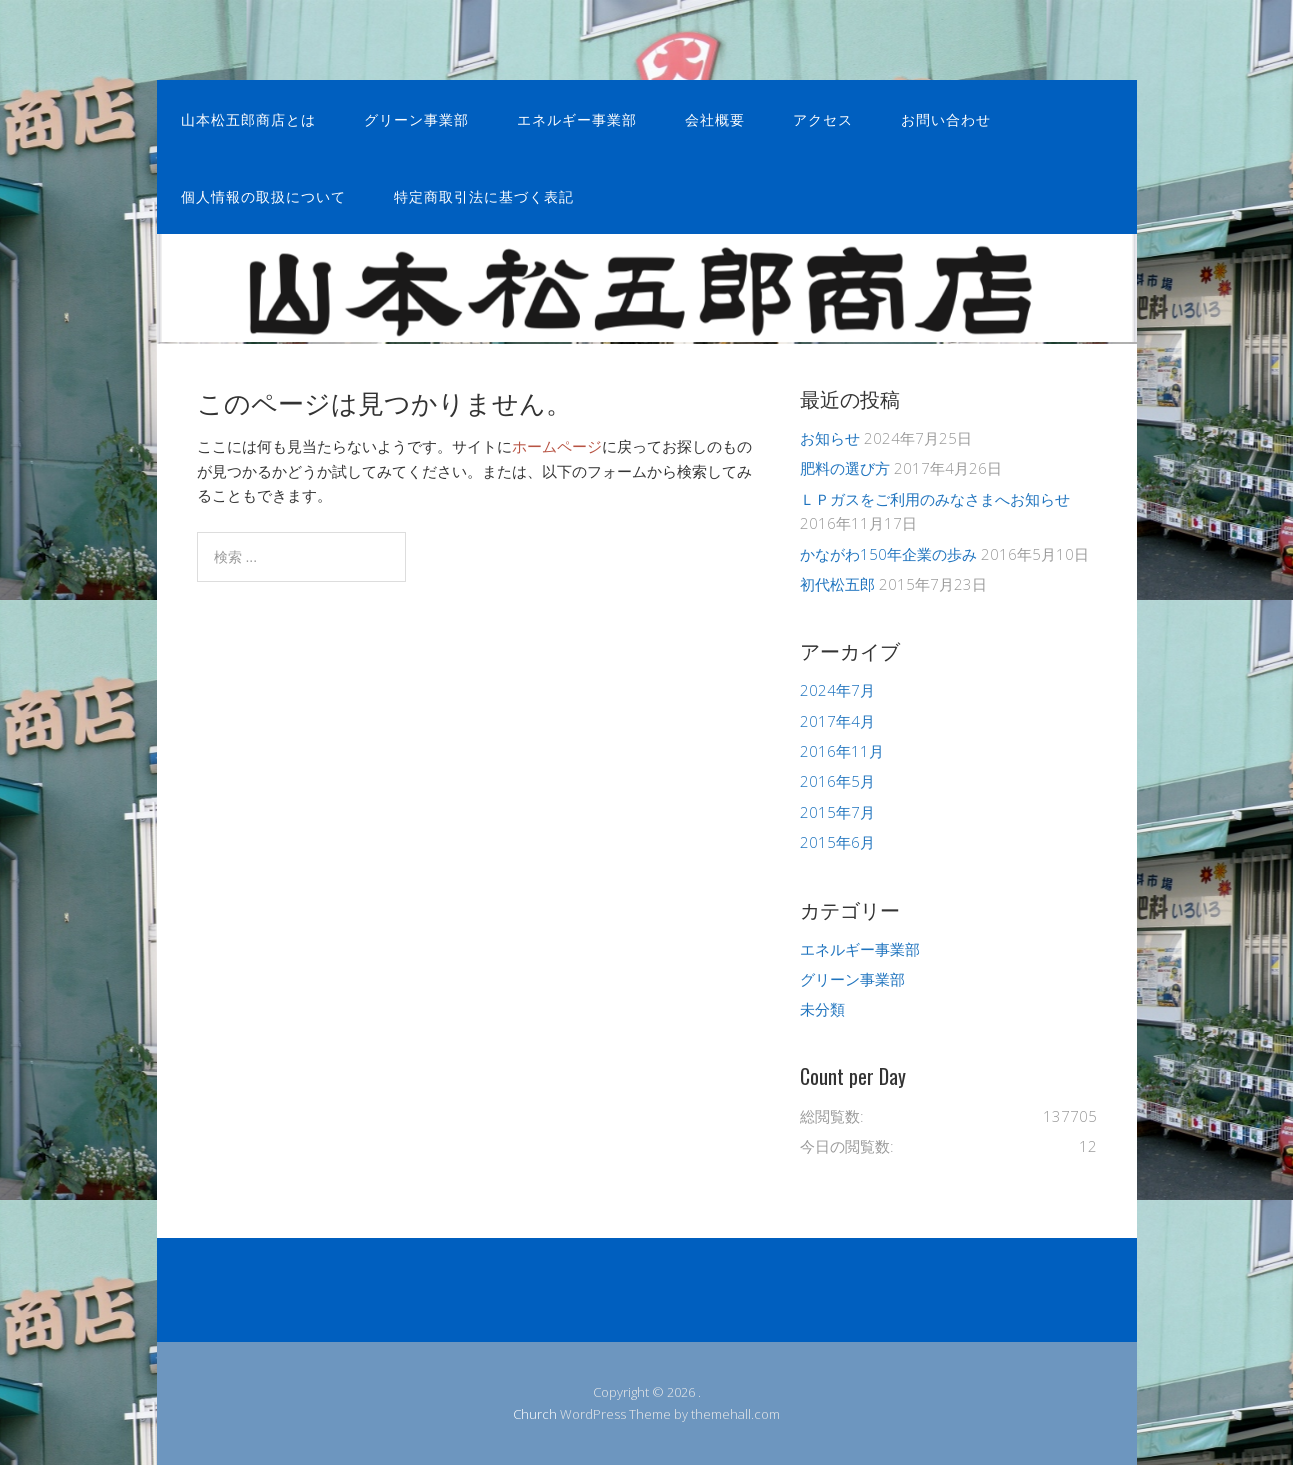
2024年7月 (837, 690)
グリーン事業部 (416, 118)
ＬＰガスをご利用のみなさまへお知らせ (935, 499)
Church (535, 1414)
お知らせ (830, 438)
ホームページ (557, 446)
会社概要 (715, 118)
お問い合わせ (946, 118)
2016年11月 (842, 751)
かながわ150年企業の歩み (888, 554)
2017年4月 (837, 721)
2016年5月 (837, 781)
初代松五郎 (837, 584)
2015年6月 (837, 842)
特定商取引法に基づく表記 (484, 195)
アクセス (823, 118)
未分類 (822, 1009)
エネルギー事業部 (577, 118)
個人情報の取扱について (263, 195)
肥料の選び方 (845, 468)
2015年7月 (837, 812)
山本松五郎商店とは (248, 118)
